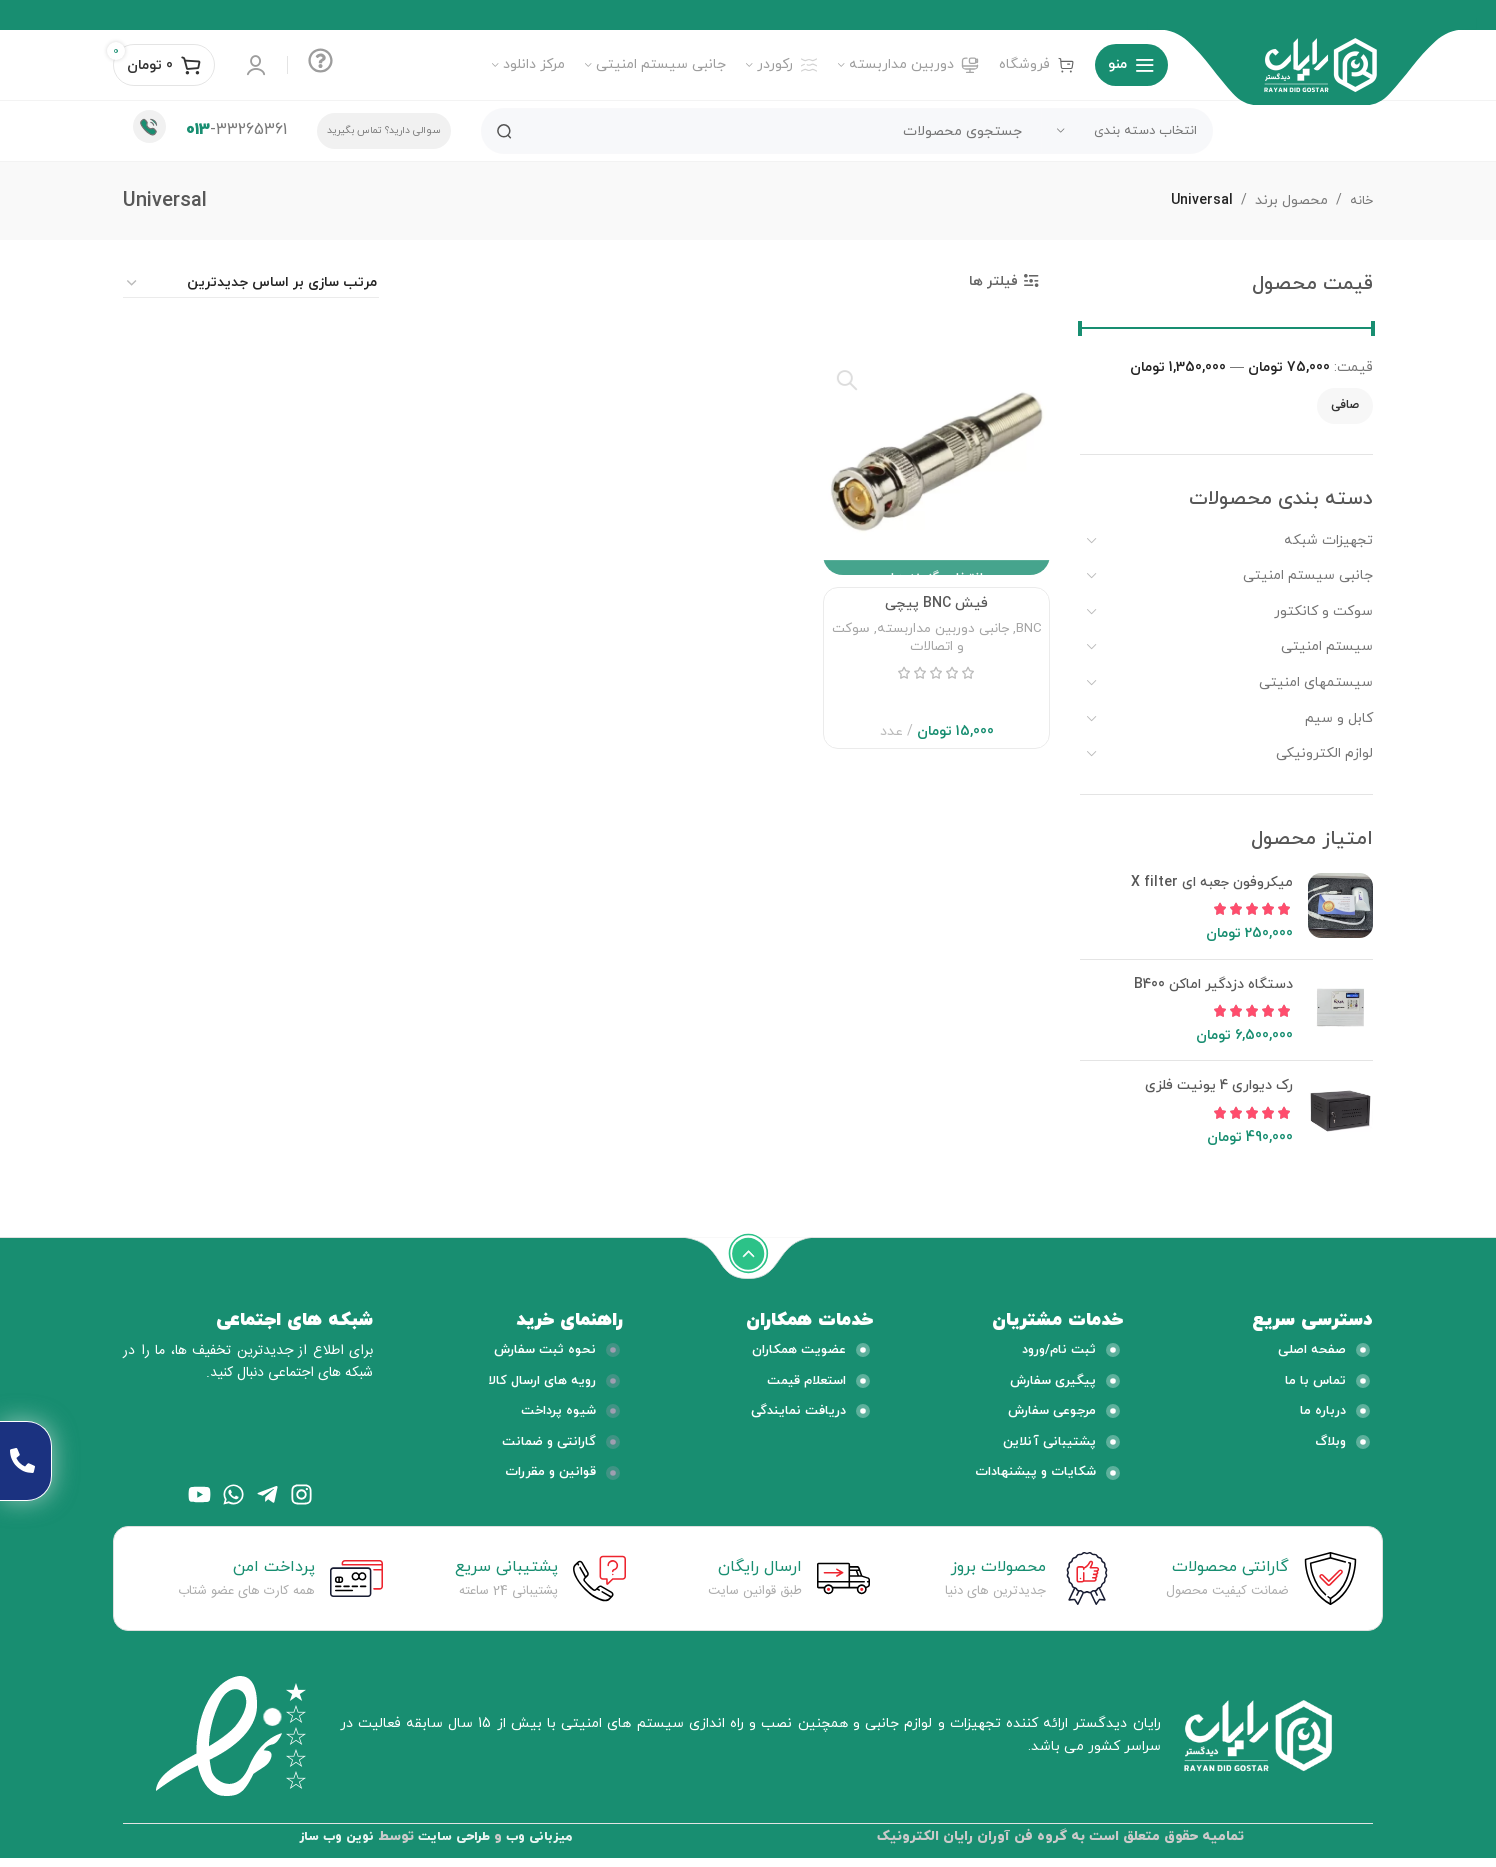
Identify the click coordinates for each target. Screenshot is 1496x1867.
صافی (1345, 405)
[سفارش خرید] (251, 284)
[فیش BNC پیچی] (936, 464)
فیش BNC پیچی (936, 617)
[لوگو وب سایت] (1320, 63)
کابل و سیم (1339, 718)
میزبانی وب (544, 1845)
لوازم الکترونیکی (1324, 753)
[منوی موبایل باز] (1131, 65)
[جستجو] (847, 131)
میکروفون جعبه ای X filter (1212, 882)
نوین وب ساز (331, 1845)
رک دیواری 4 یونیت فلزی (1219, 1085)
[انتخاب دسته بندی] (1127, 131)
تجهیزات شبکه (1328, 540)
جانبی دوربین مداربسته (943, 642)
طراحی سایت (454, 1845)
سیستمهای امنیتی (1316, 682)
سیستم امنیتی (1327, 646)
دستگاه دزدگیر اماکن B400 (1213, 984)
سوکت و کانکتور (1323, 611)
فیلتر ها (993, 281)
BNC (1029, 642)
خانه (1359, 200)
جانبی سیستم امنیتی (1308, 575)
